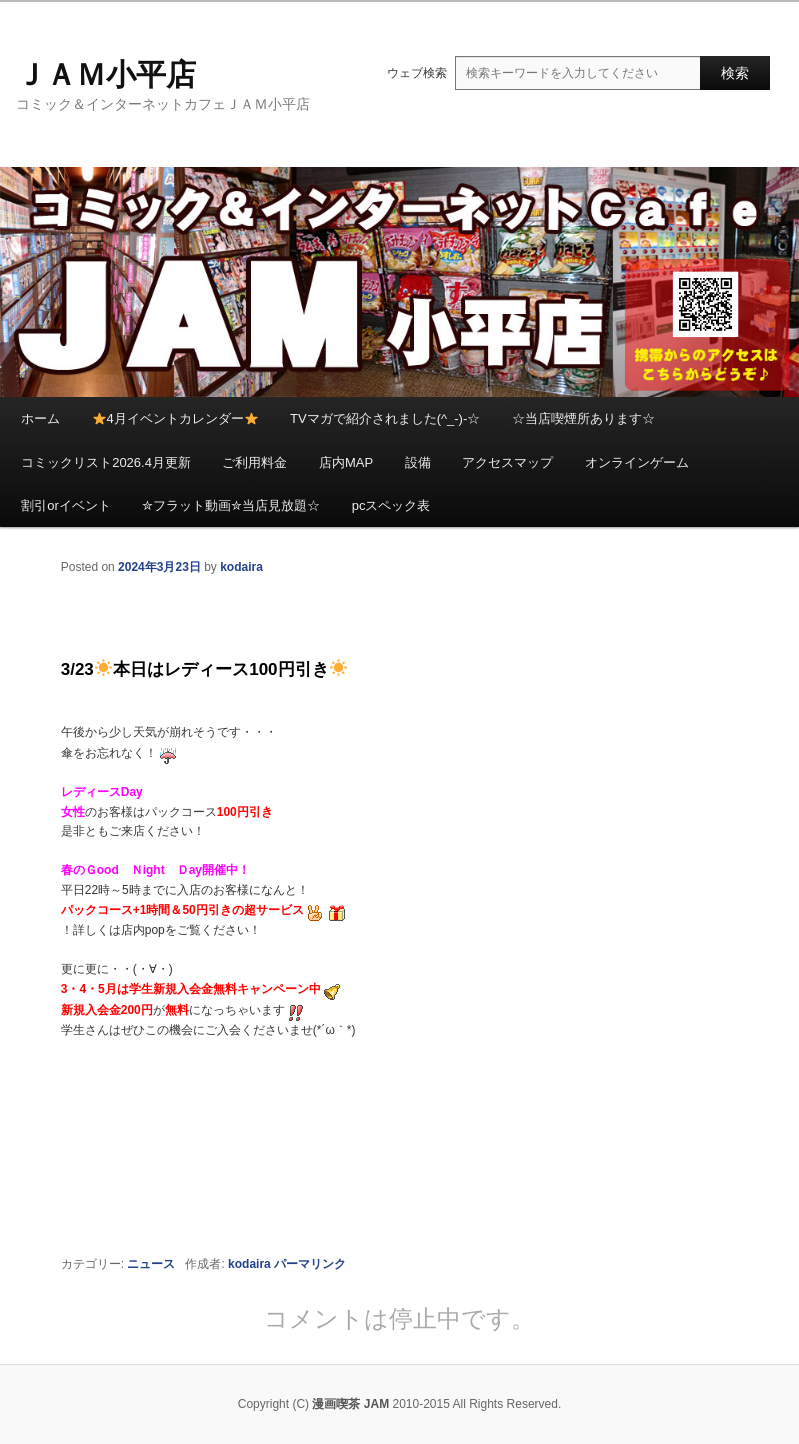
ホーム (40, 418)
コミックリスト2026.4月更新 (106, 462)
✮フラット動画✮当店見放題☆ (231, 505)
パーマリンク (310, 1264)
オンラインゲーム (637, 462)
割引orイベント (66, 505)
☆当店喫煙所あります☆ (583, 418)
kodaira (241, 567)
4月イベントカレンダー (175, 418)
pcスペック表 (391, 505)
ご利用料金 (254, 462)
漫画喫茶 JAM (350, 1404)
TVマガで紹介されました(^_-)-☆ (385, 418)
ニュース (151, 1264)
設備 (418, 462)
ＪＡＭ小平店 (106, 74)
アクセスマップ (507, 462)
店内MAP (346, 462)
